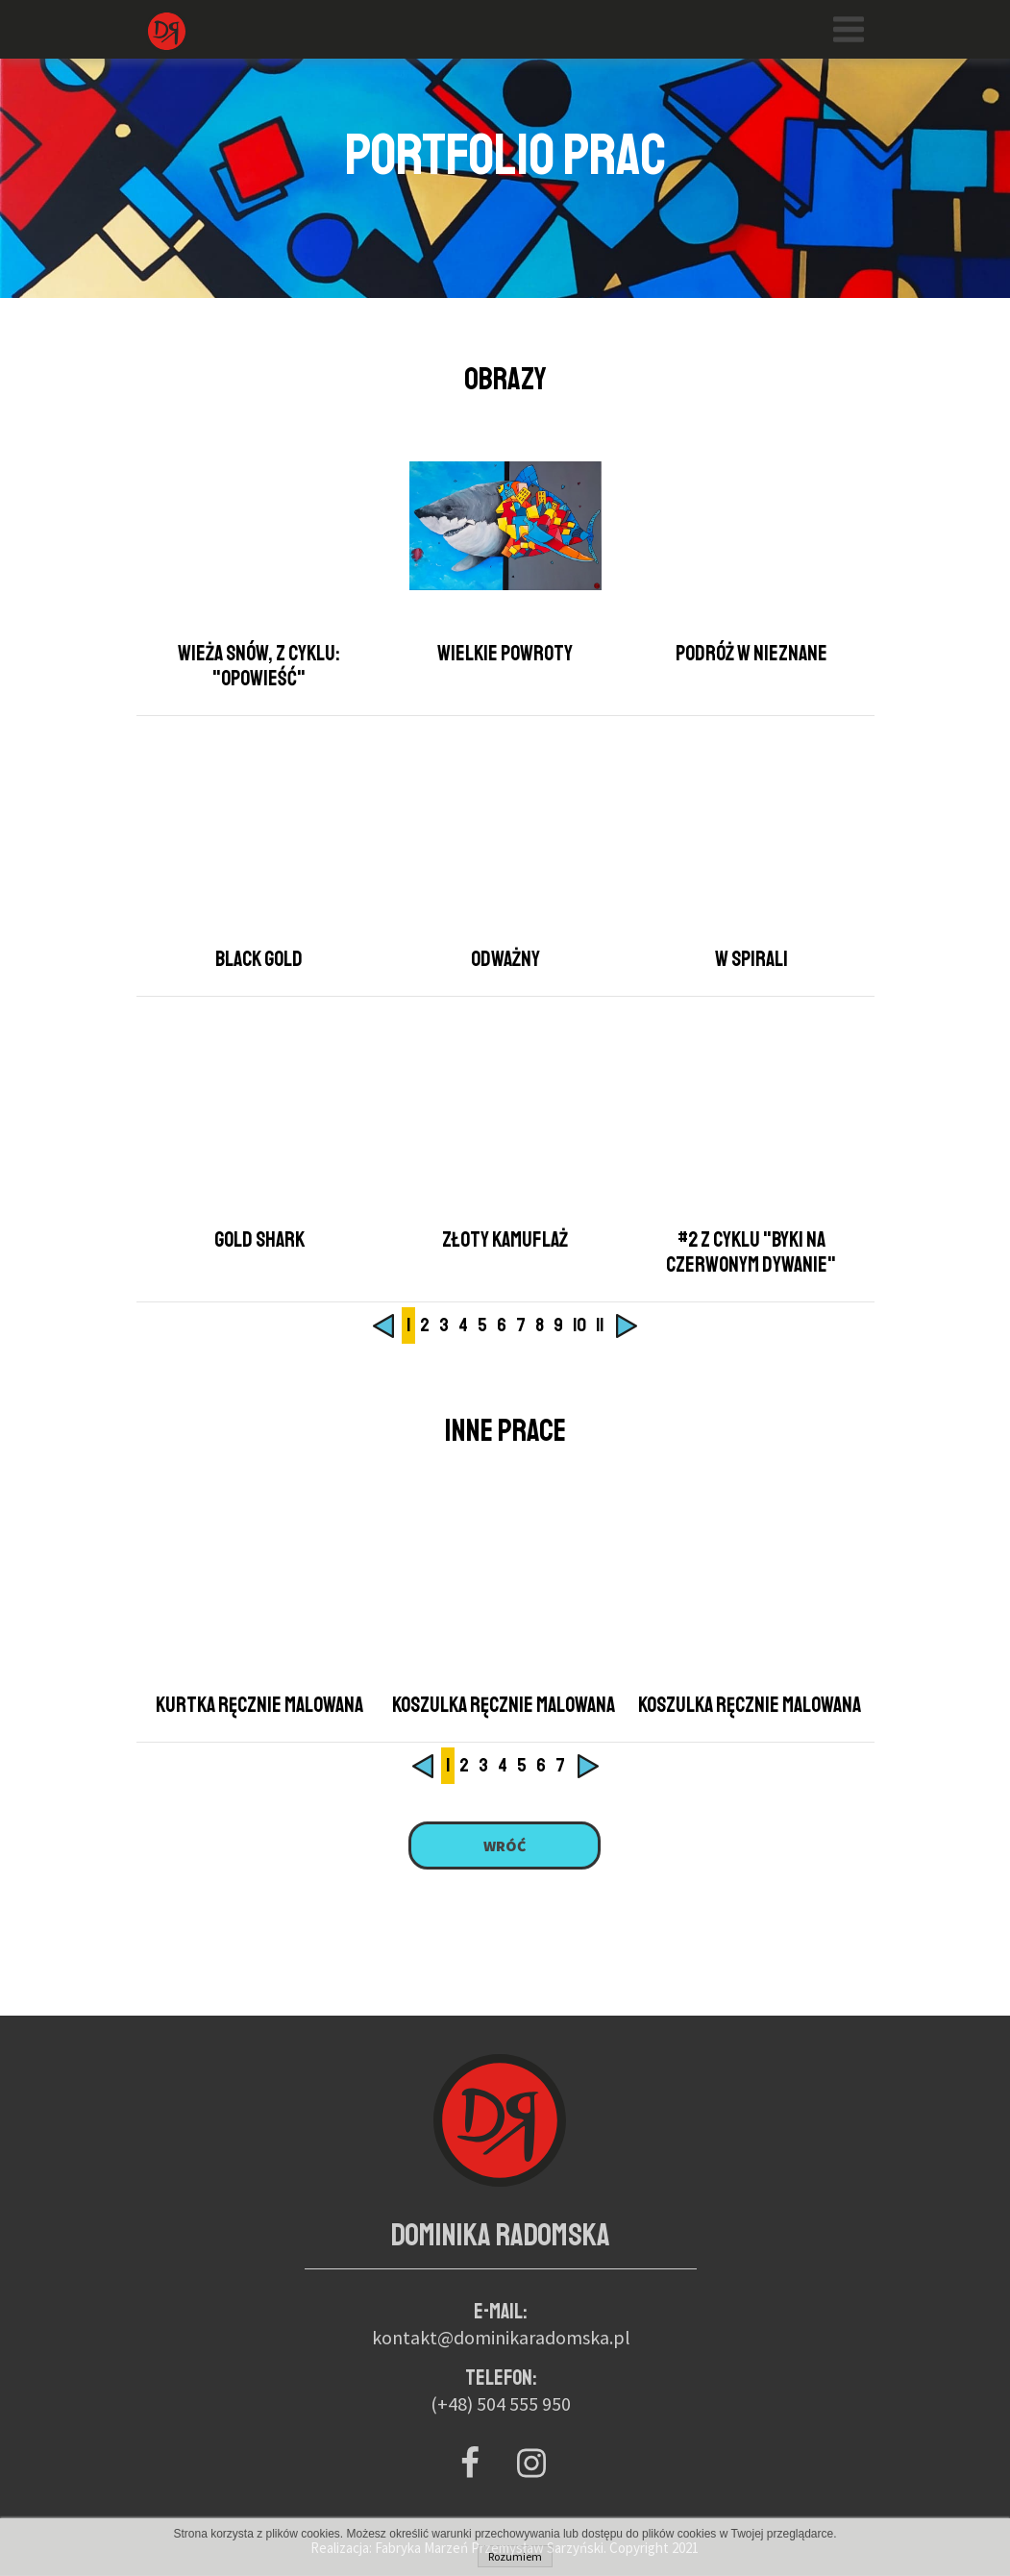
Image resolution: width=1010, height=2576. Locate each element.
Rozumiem (515, 2556)
